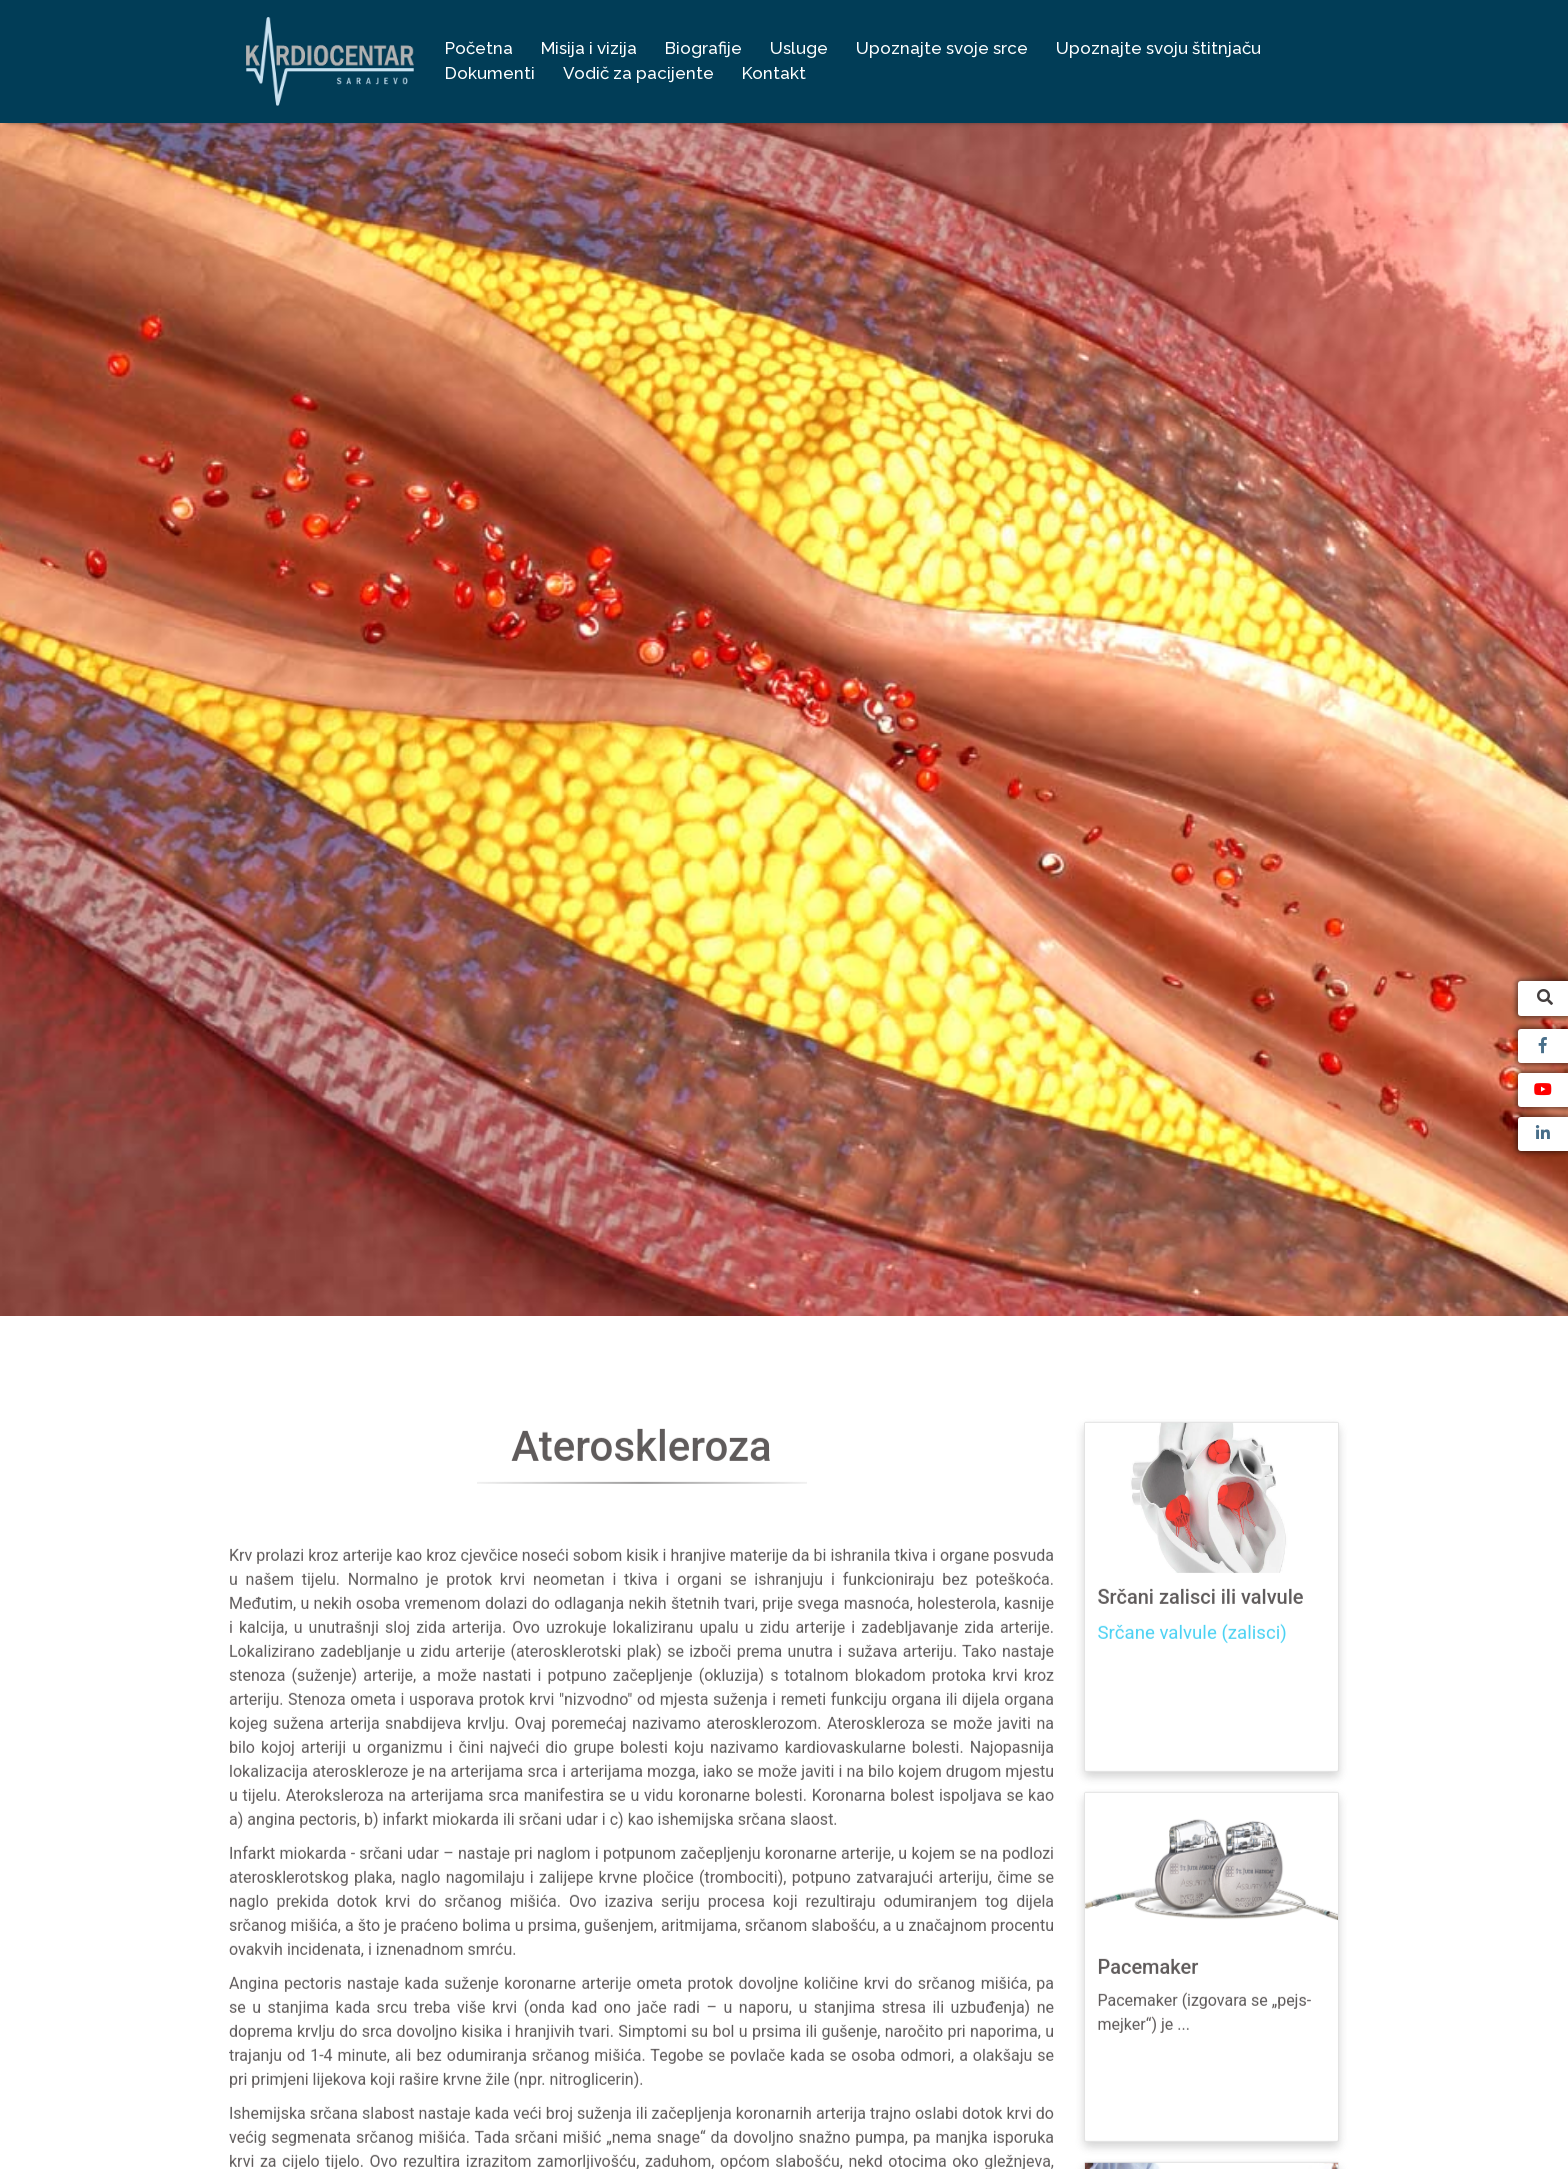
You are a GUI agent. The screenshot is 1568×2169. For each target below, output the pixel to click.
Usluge (799, 48)
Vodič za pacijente (638, 73)
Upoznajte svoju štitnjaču (1158, 48)
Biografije (703, 48)
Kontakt (774, 73)
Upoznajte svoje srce (942, 48)
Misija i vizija (589, 48)
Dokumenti (490, 73)
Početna (479, 48)
